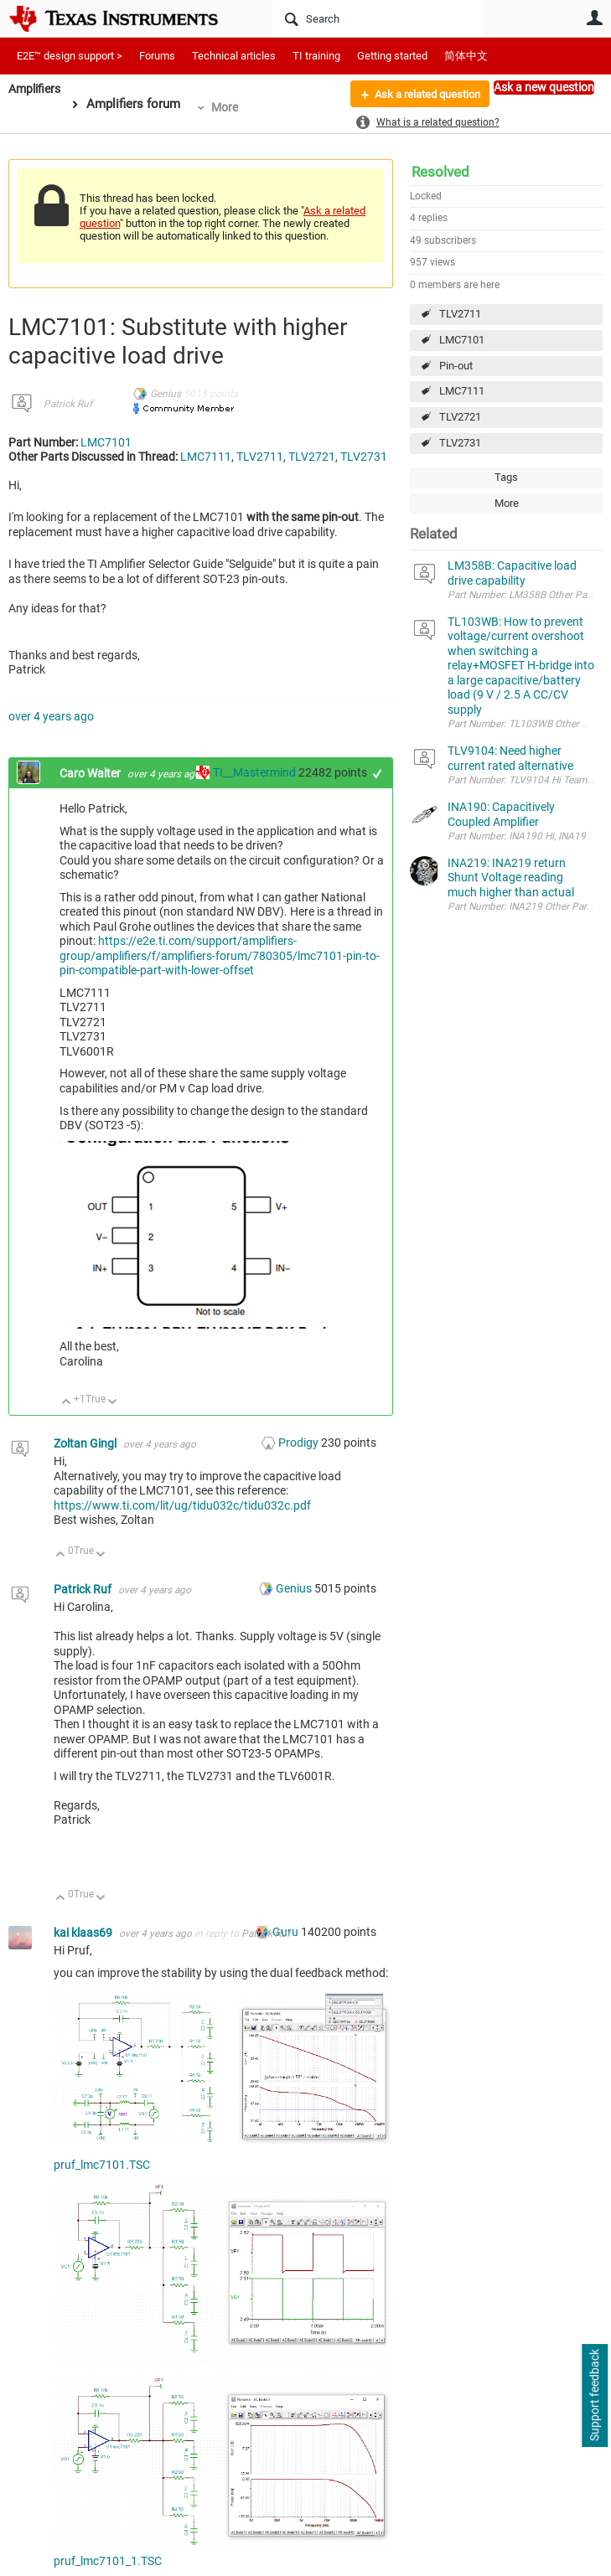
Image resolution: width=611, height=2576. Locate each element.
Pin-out (456, 365)
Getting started (392, 55)
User (594, 17)
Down (113, 1403)
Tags (506, 477)
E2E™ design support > (69, 55)
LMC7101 (461, 339)
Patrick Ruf (68, 404)
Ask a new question (544, 87)
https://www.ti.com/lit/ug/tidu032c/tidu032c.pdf (182, 1505)
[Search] (378, 18)
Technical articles (234, 55)
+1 (377, 773)
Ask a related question (421, 94)
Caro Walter (91, 773)
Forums (157, 55)
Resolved (440, 171)
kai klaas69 (84, 1932)
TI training (316, 55)
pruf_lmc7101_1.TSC (108, 2561)
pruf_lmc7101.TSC (102, 2164)
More (229, 107)
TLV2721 (460, 416)
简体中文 (466, 55)
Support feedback (594, 2396)
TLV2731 (460, 442)
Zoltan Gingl (86, 1443)
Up (67, 1403)
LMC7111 (461, 391)
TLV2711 (460, 313)
